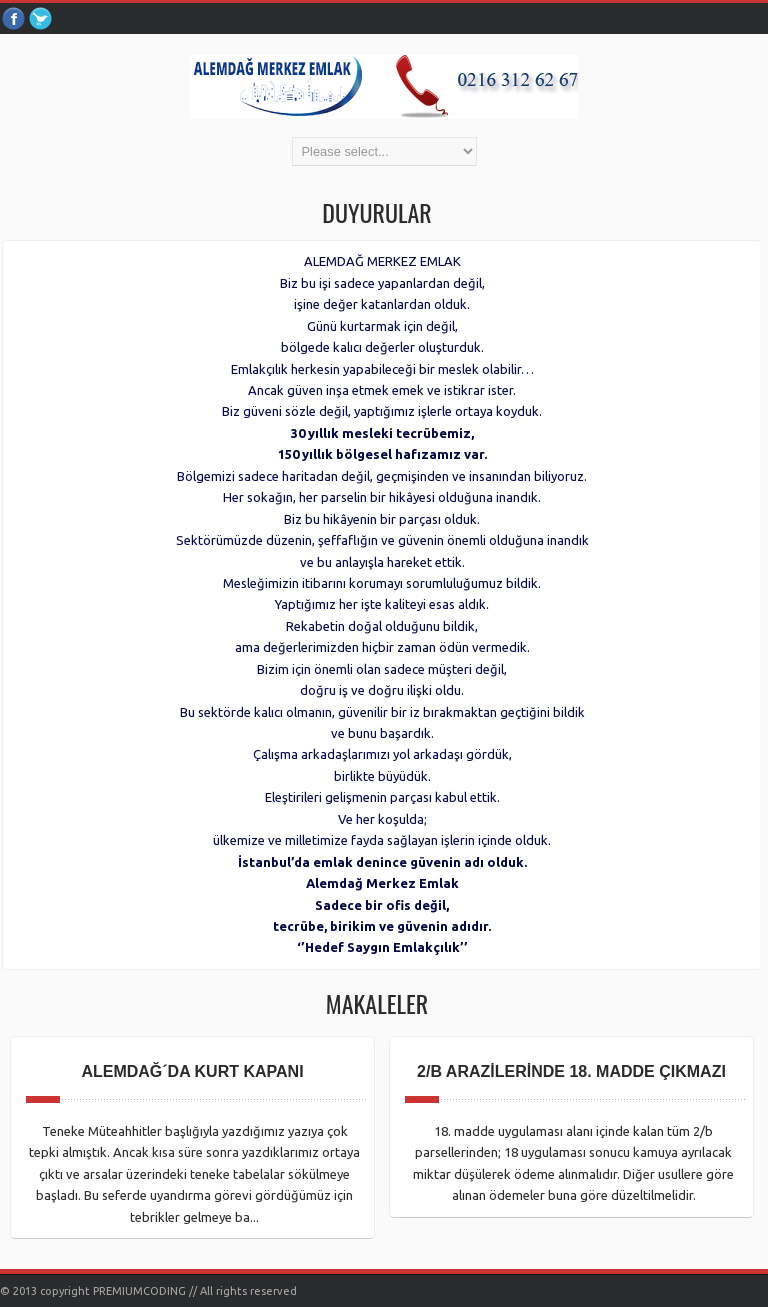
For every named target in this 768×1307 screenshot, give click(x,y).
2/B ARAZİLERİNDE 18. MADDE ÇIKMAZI (571, 1071)
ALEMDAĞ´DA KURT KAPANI (192, 1071)
